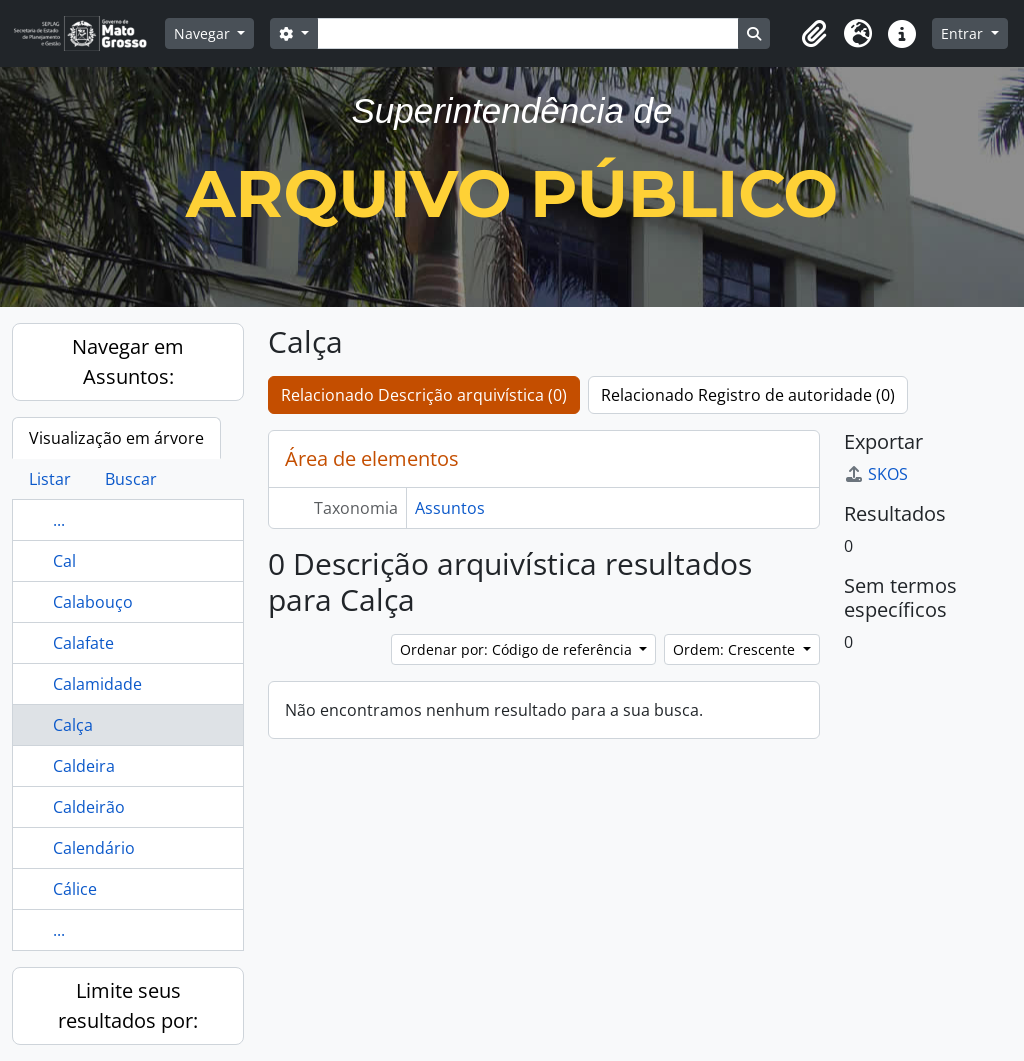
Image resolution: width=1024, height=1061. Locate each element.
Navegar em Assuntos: (128, 361)
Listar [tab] (50, 479)
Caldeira (84, 766)
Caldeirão (89, 807)
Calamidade (97, 684)
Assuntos (450, 508)
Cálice (75, 889)
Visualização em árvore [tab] (116, 438)
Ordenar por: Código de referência (518, 649)
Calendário (94, 848)
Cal (64, 561)
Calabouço (93, 602)
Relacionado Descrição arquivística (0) (424, 395)
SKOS (876, 474)
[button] (814, 34)
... (59, 520)
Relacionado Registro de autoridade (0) (748, 395)
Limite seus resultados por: (128, 1005)
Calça (73, 725)
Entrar (964, 33)
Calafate (83, 643)
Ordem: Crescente (736, 649)
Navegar (204, 33)
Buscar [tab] (131, 479)
